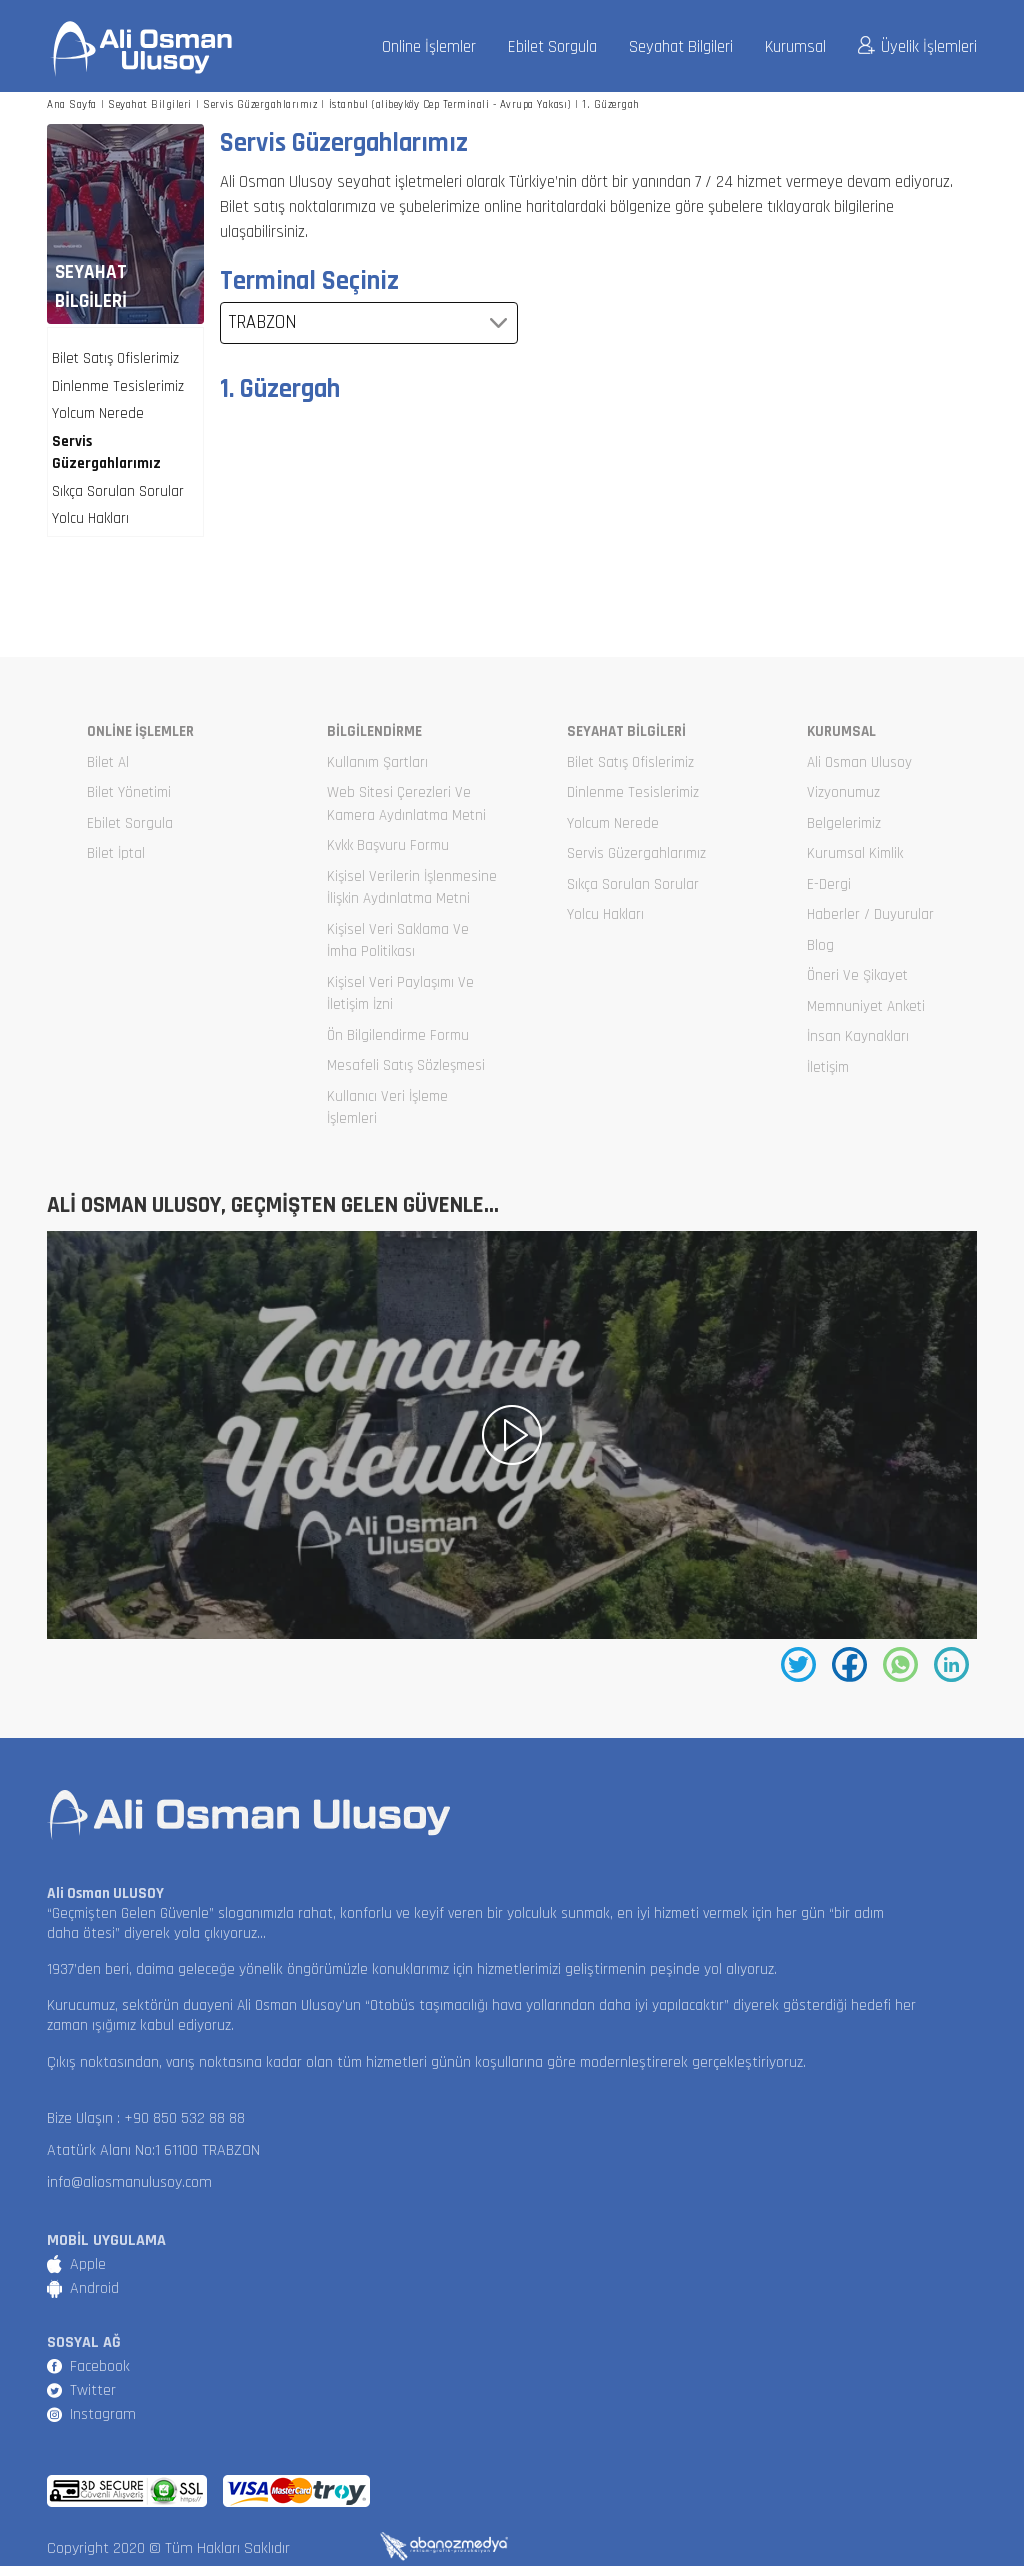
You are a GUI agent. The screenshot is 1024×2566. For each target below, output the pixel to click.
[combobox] (369, 323)
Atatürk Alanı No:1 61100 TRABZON (153, 2150)
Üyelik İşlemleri (917, 47)
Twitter (93, 2390)
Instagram (103, 2414)
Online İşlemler (429, 47)
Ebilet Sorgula (552, 47)
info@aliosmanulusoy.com (129, 2182)
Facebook (100, 2366)
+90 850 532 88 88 (184, 2118)
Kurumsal (795, 47)
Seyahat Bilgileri (681, 47)
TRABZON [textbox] (263, 322)
